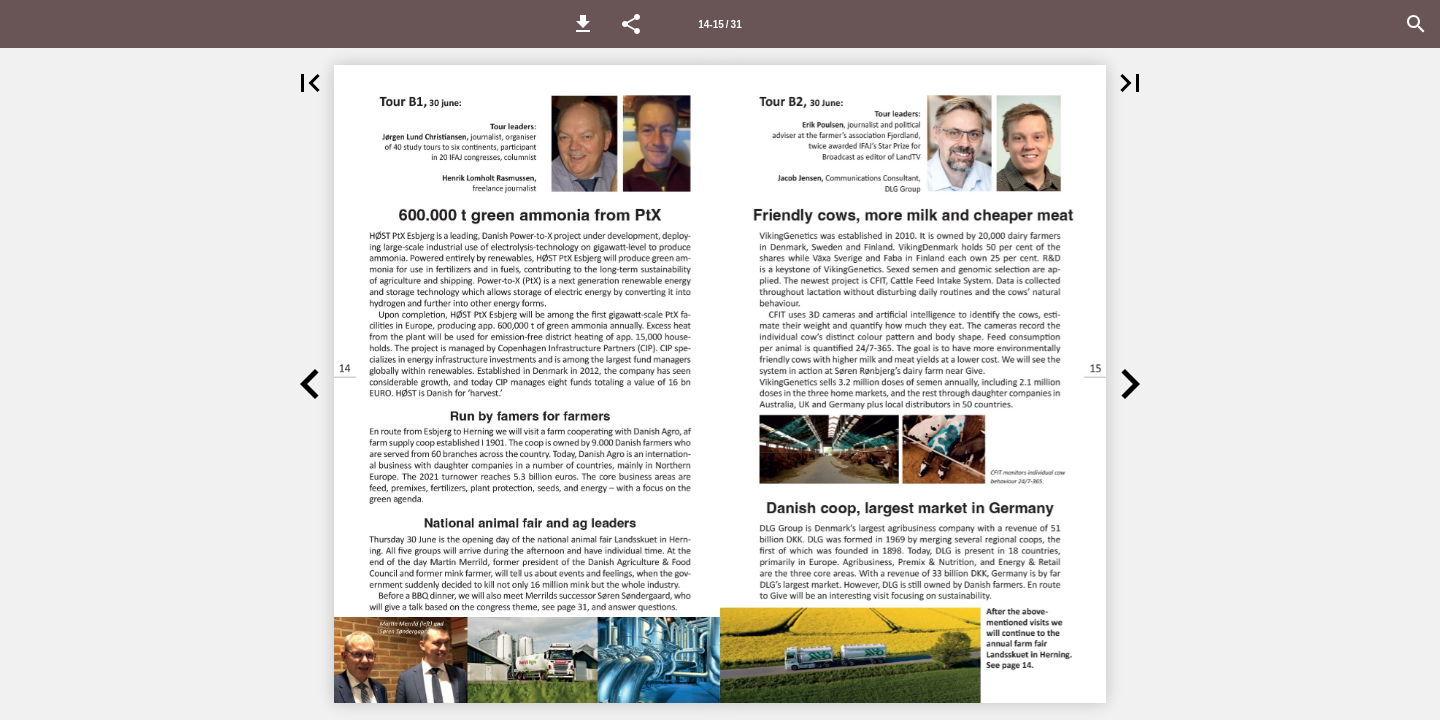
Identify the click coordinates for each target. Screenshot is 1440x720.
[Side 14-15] (720, 24)
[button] (583, 24)
